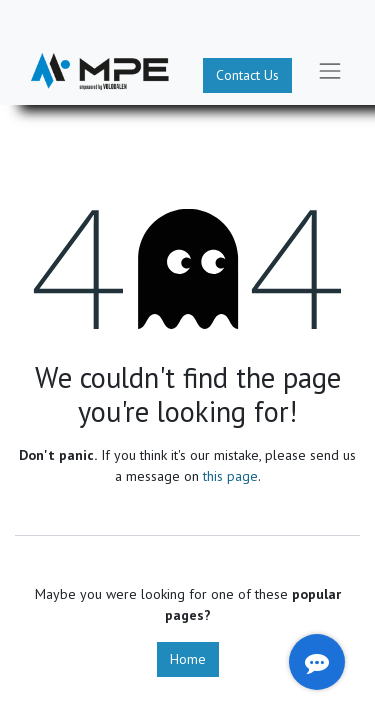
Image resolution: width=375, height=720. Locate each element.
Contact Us (247, 75)
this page (230, 476)
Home (188, 659)
